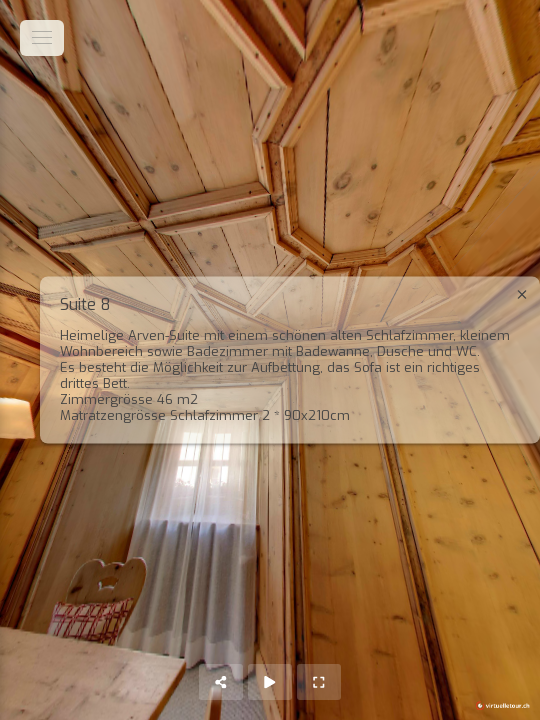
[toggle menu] (42, 38)
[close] (522, 295)
